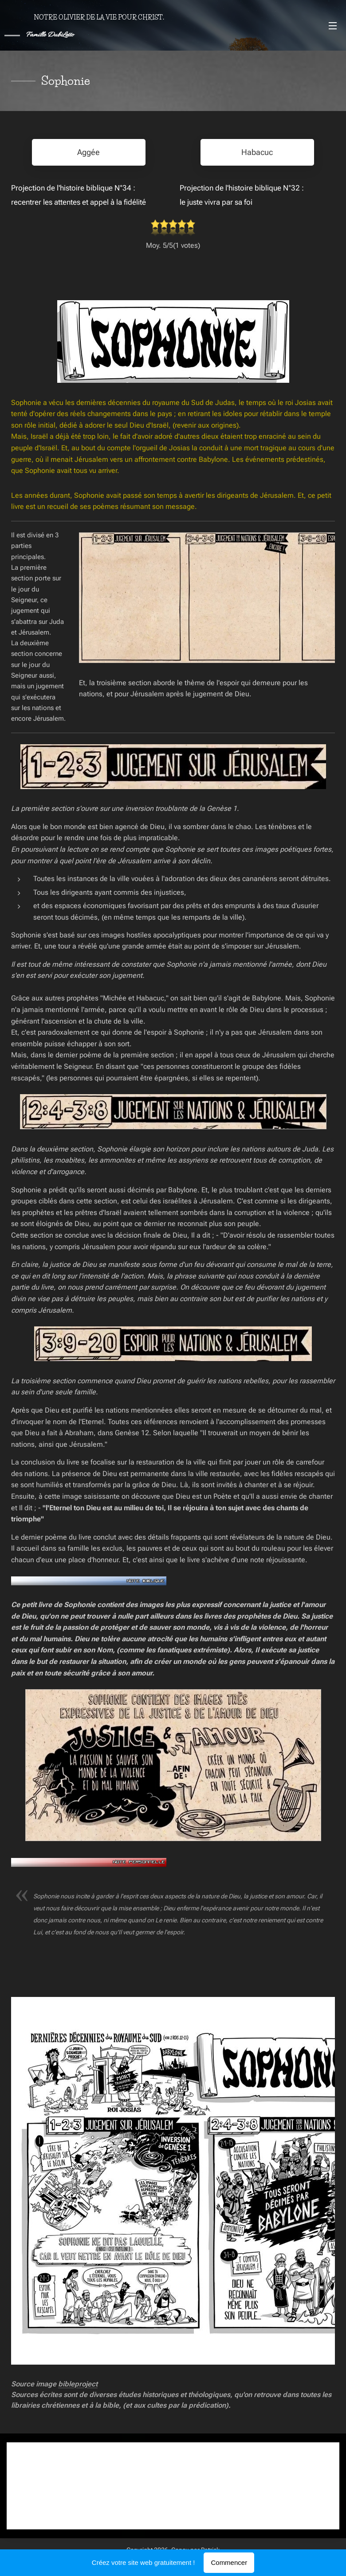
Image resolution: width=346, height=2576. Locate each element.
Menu (333, 25)
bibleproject (78, 2383)
